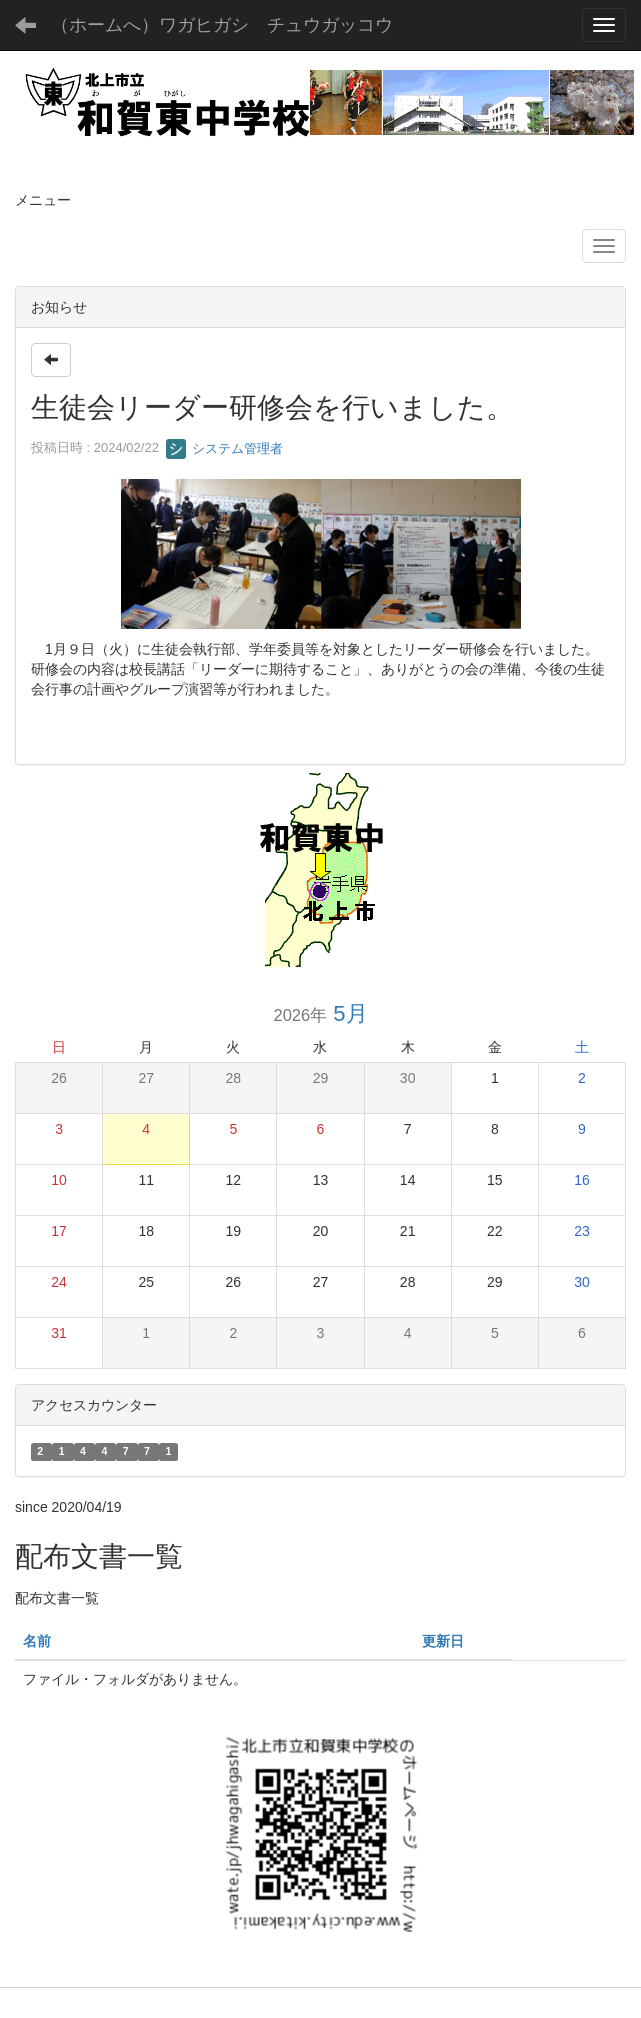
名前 (37, 1641)
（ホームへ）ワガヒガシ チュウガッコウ (222, 25)
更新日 (443, 1641)
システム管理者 (224, 448)
